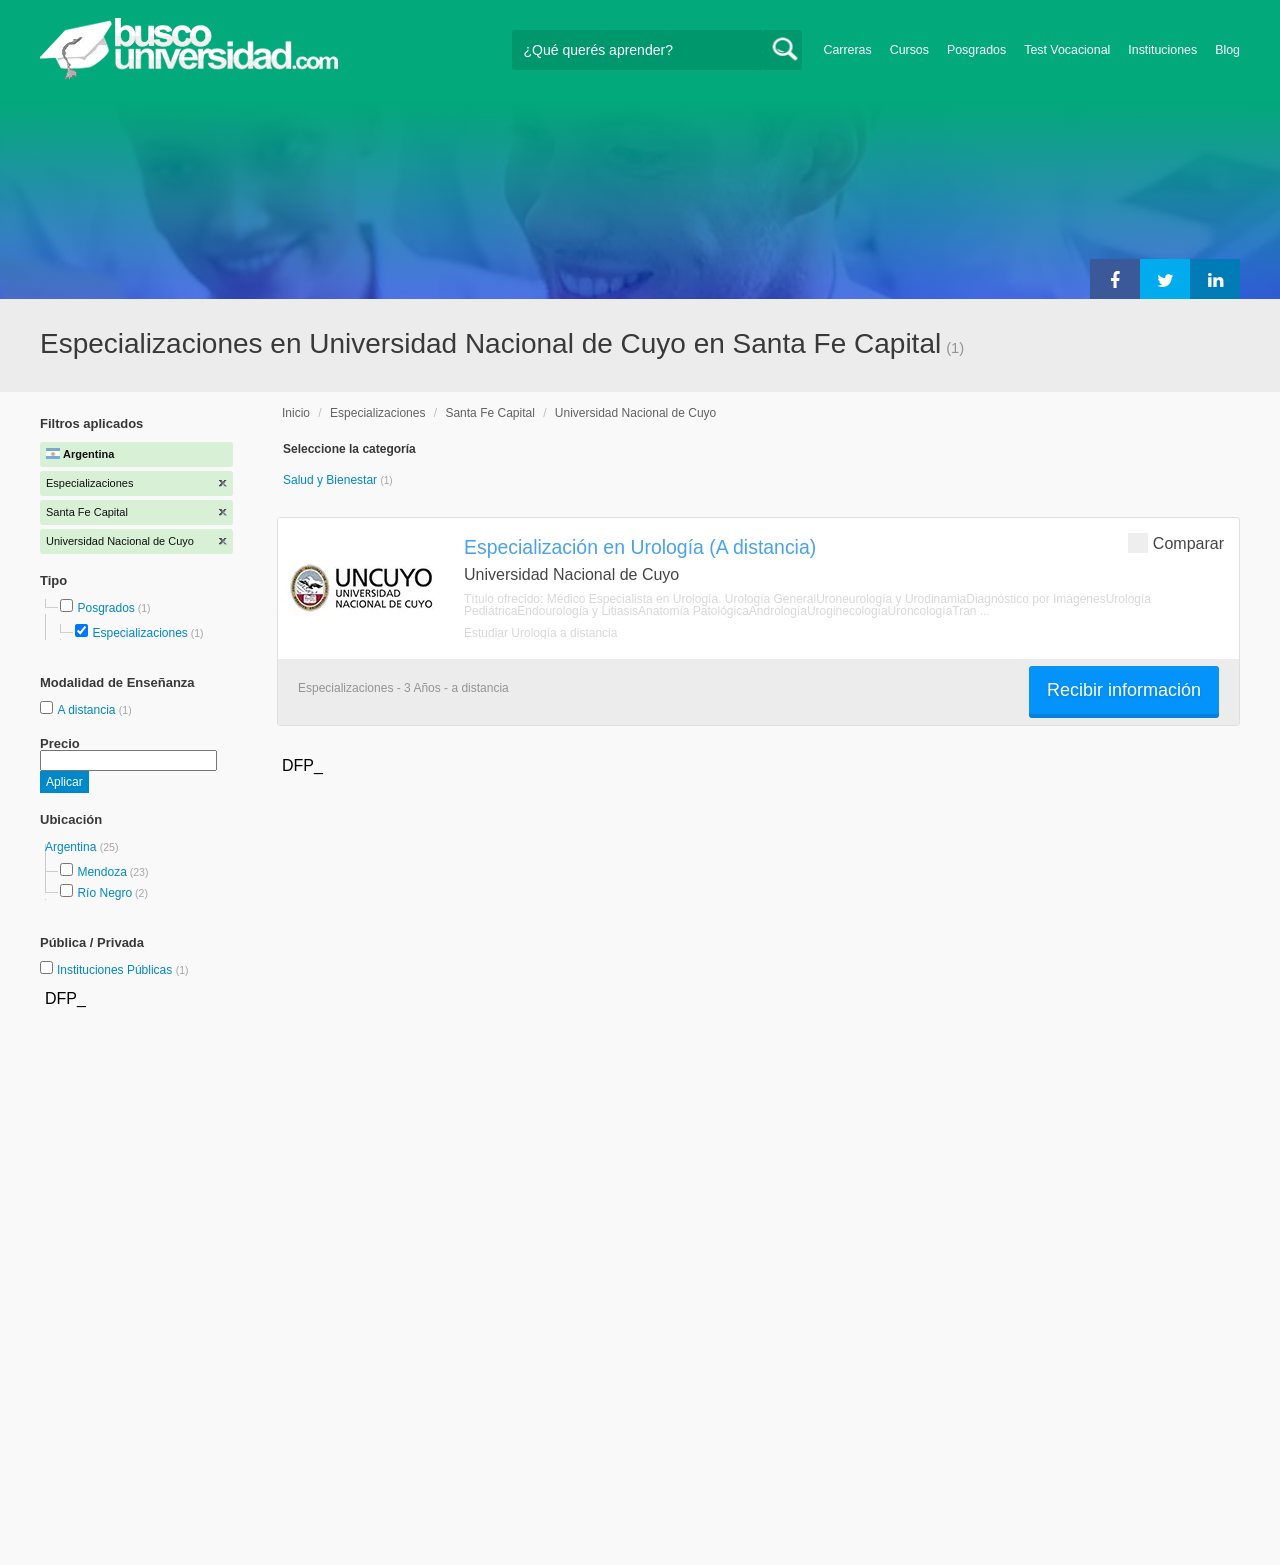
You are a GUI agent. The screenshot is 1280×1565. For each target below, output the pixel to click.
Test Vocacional (1067, 50)
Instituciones (1162, 50)
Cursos (909, 50)
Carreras (848, 50)
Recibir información (1124, 690)
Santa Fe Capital (489, 413)
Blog (1227, 50)
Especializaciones (139, 633)
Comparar (1176, 542)
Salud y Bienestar (331, 480)
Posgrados (976, 50)
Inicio (296, 413)
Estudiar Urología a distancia (540, 633)
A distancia (87, 710)
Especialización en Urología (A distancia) (640, 547)
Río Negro (104, 893)
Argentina (72, 847)
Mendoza (101, 872)
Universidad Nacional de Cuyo (635, 413)
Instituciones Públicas (123, 970)
